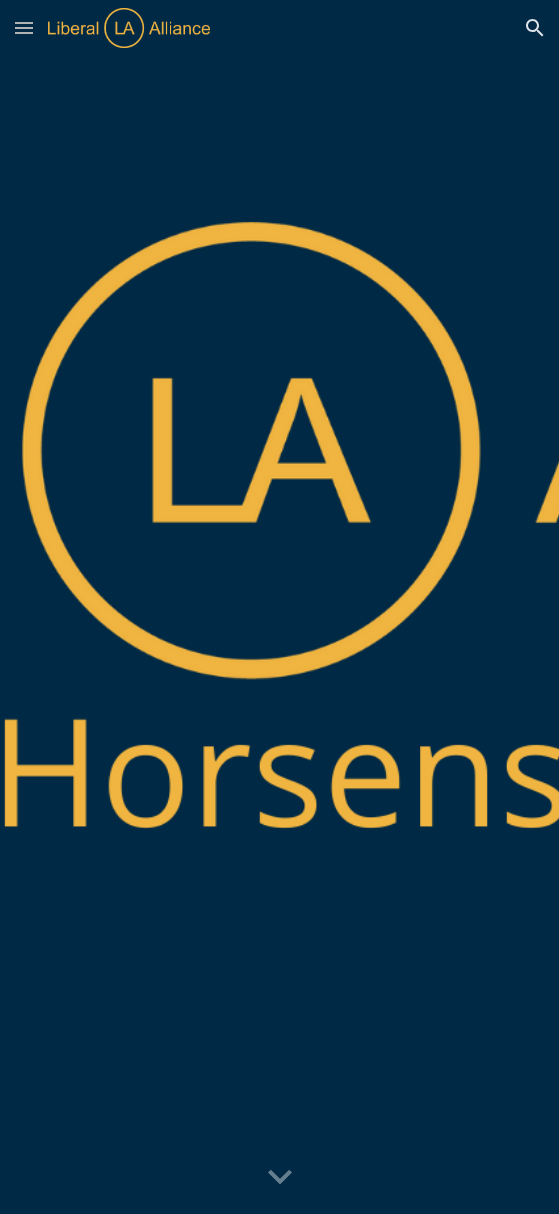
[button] (24, 27)
